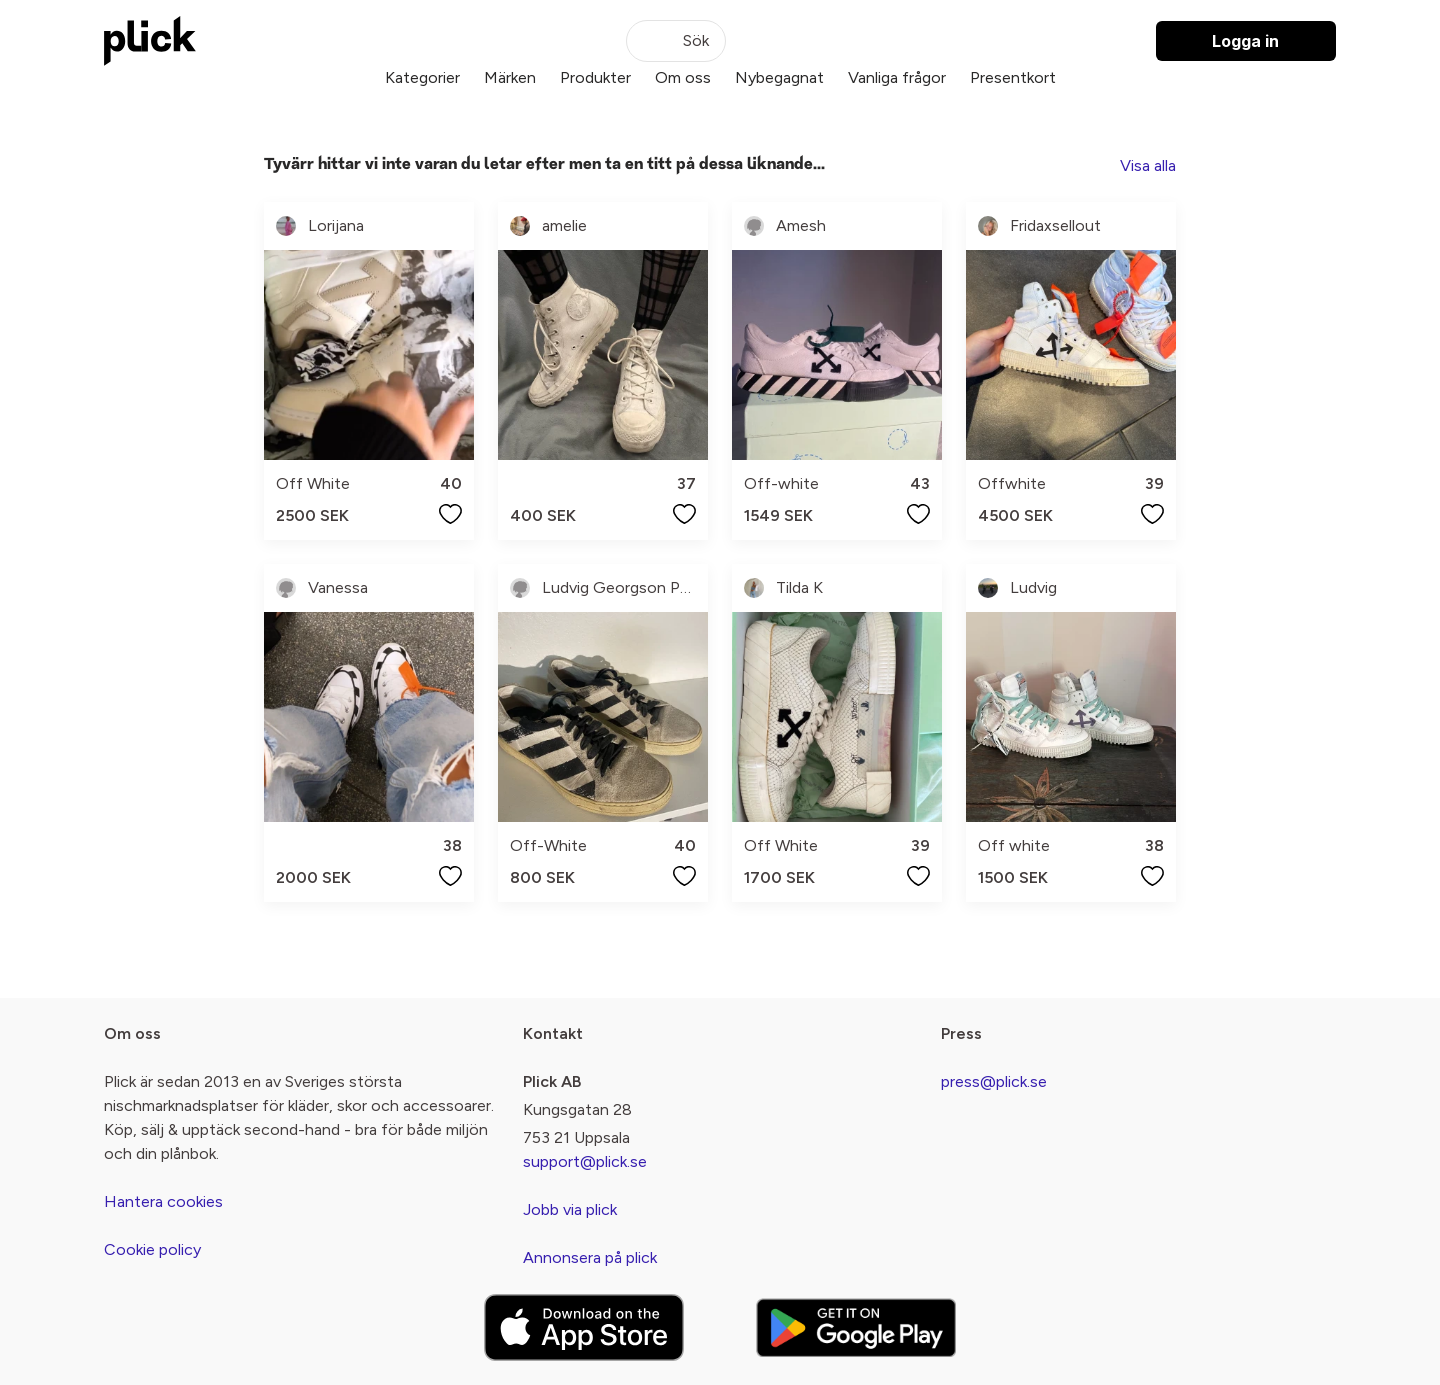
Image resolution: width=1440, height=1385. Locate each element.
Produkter (595, 77)
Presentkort (1013, 77)
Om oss (683, 77)
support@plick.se (585, 1161)
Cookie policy (152, 1249)
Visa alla (1148, 165)
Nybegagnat (779, 77)
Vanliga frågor (897, 77)
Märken (510, 77)
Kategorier (422, 77)
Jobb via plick (570, 1209)
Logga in (1245, 41)
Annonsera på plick (590, 1257)
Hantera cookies (163, 1201)
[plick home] (150, 41)
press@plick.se (994, 1081)
